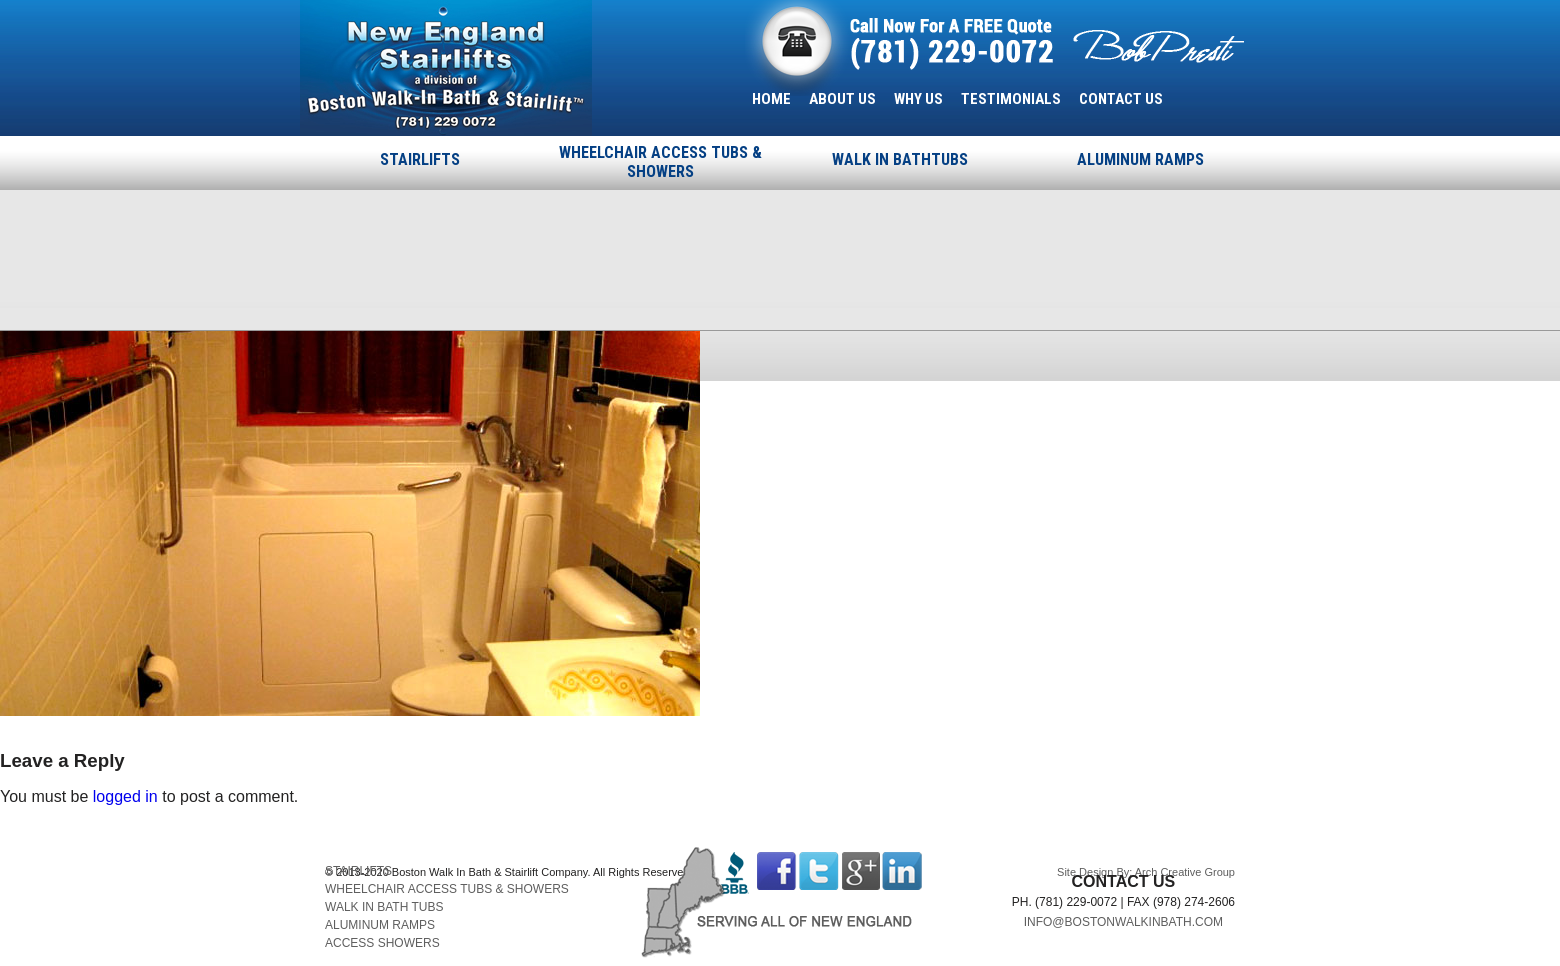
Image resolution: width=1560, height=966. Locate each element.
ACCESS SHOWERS (382, 943)
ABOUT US (842, 99)
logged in (125, 796)
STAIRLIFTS (420, 159)
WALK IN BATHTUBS (900, 159)
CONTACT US (1121, 99)
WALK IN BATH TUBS (384, 907)
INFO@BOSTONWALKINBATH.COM (1123, 922)
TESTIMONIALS (1011, 99)
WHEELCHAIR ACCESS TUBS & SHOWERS (660, 162)
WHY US (918, 99)
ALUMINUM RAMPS (1140, 159)
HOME (771, 99)
